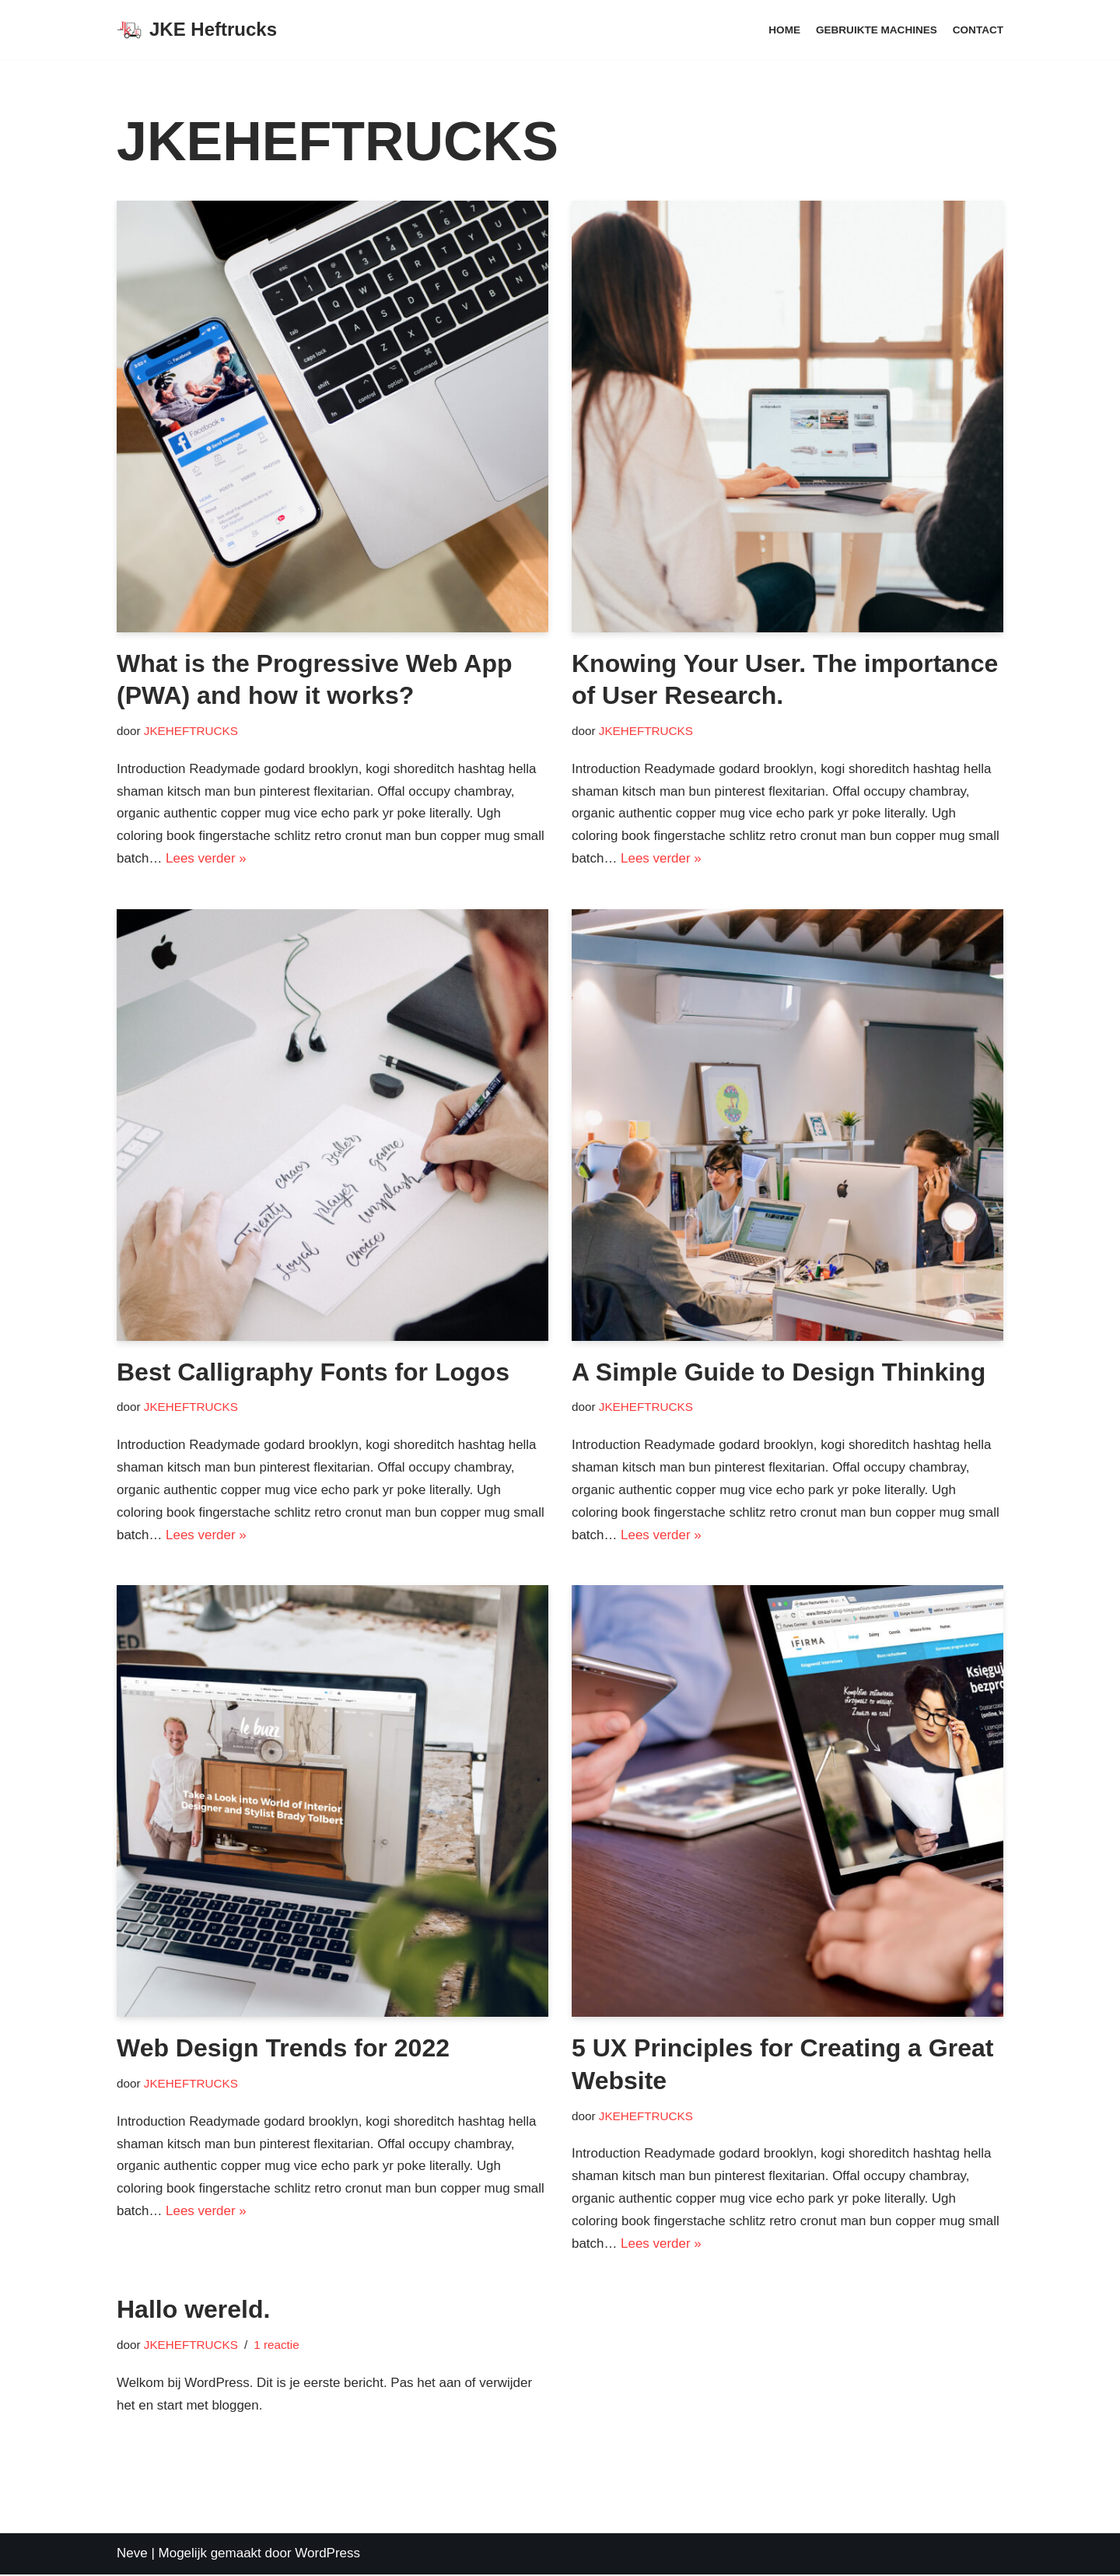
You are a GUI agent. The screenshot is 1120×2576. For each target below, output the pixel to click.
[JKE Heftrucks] (197, 30)
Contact (978, 30)
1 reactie (277, 2345)
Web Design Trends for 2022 (283, 2049)
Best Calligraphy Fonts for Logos (313, 1372)
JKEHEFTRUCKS (191, 730)
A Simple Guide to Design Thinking (778, 1372)
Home (784, 30)
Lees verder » (206, 858)
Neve (132, 2554)
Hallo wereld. (193, 2311)
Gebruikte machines (875, 30)
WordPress (327, 2554)
